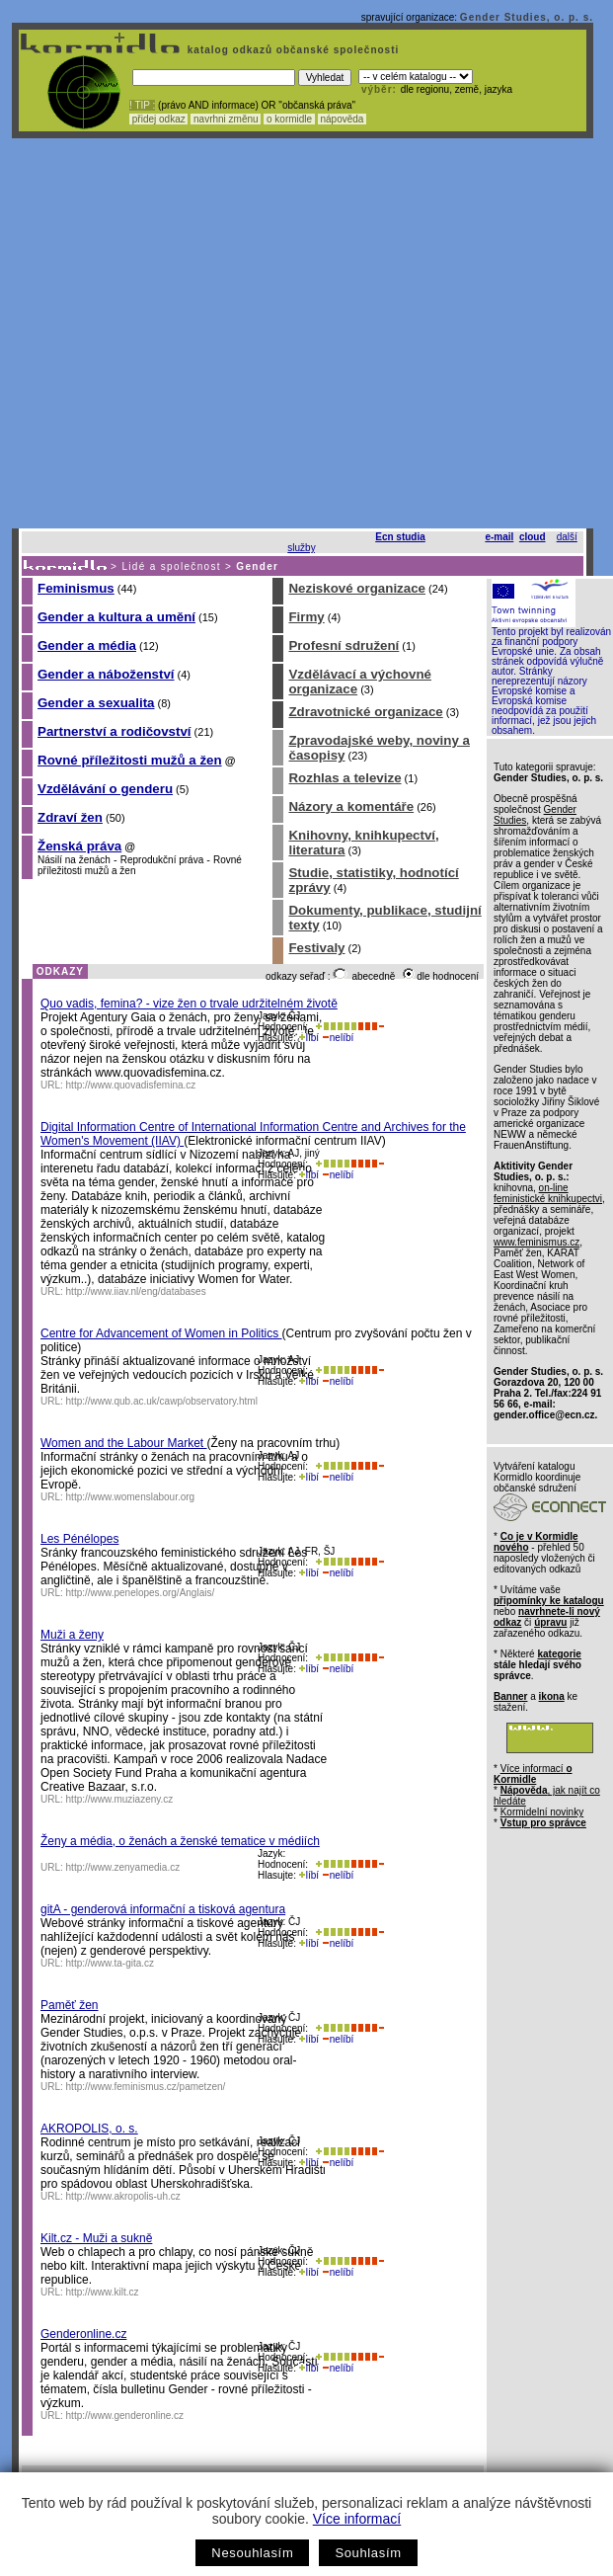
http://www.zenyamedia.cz (123, 1867)
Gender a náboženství (106, 674)
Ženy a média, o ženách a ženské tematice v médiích (180, 1841)
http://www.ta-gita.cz (110, 1963)
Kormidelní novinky (541, 1812)
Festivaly (316, 947)
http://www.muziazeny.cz (120, 1799)
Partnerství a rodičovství (115, 731)
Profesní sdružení (343, 645)
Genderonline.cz (83, 2334)
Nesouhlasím (252, 2552)
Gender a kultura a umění (116, 616)
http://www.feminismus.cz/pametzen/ (146, 2086)
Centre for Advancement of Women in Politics (161, 1333)
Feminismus (76, 588)
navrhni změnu (226, 119)
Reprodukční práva (162, 859)
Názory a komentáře (351, 806)
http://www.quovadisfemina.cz (131, 1085)
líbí (309, 1037)
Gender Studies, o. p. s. (526, 17)
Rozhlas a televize (344, 777)
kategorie (558, 1654)
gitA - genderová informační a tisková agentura (162, 1909)
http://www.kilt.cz (102, 2292)
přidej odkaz (158, 119)
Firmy (306, 616)
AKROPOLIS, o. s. (89, 2128)
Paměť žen (69, 2005)
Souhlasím (368, 2552)
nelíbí (337, 1037)
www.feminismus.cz (536, 1242)
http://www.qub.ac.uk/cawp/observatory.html (162, 1401)
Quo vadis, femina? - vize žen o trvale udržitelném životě (189, 1003)
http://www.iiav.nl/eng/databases (136, 1291)
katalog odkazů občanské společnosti (291, 49)
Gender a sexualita (96, 702)
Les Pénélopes (79, 1539)
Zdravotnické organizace (365, 711)
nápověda (342, 119)
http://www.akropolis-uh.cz (123, 2196)
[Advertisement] (185, 333)
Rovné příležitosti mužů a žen (130, 760)
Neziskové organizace (356, 588)
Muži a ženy (72, 1635)
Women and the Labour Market (123, 1443)
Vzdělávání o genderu (105, 788)
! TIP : (142, 105)
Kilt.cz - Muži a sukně (96, 2238)
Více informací (357, 2519)
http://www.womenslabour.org (130, 1496)
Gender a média (87, 645)
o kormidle (289, 119)
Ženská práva (79, 846)
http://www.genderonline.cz (125, 2415)
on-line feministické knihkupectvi (548, 1193)
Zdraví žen (70, 817)
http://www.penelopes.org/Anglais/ (140, 1592)
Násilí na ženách (74, 859)
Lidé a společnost (171, 566)
